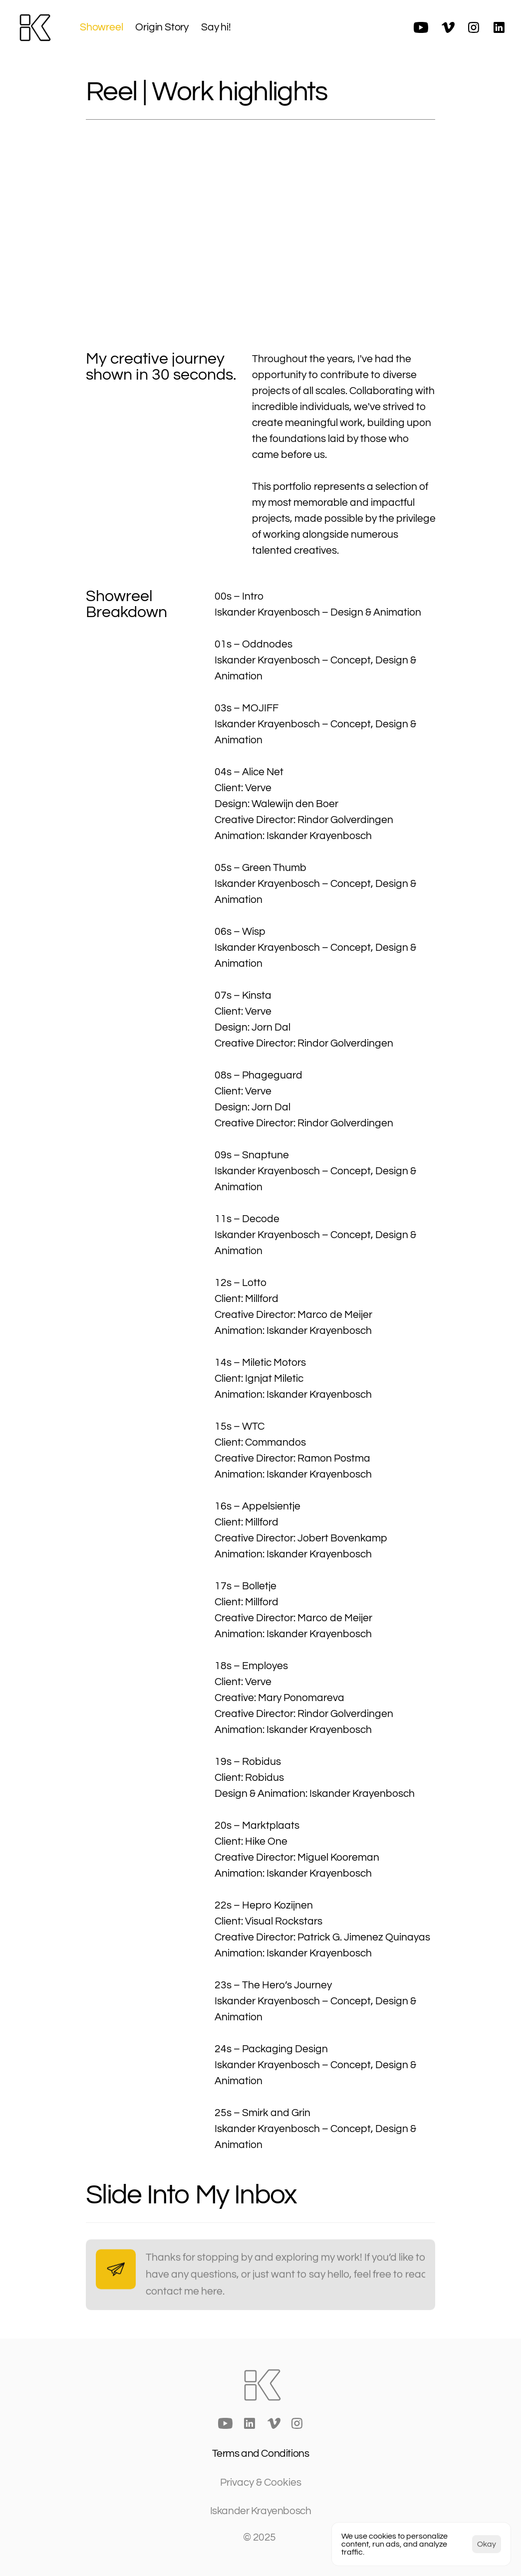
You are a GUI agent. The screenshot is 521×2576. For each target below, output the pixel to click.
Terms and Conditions (260, 2453)
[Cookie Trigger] (260, 2482)
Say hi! (216, 27)
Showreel (101, 27)
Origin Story (162, 27)
